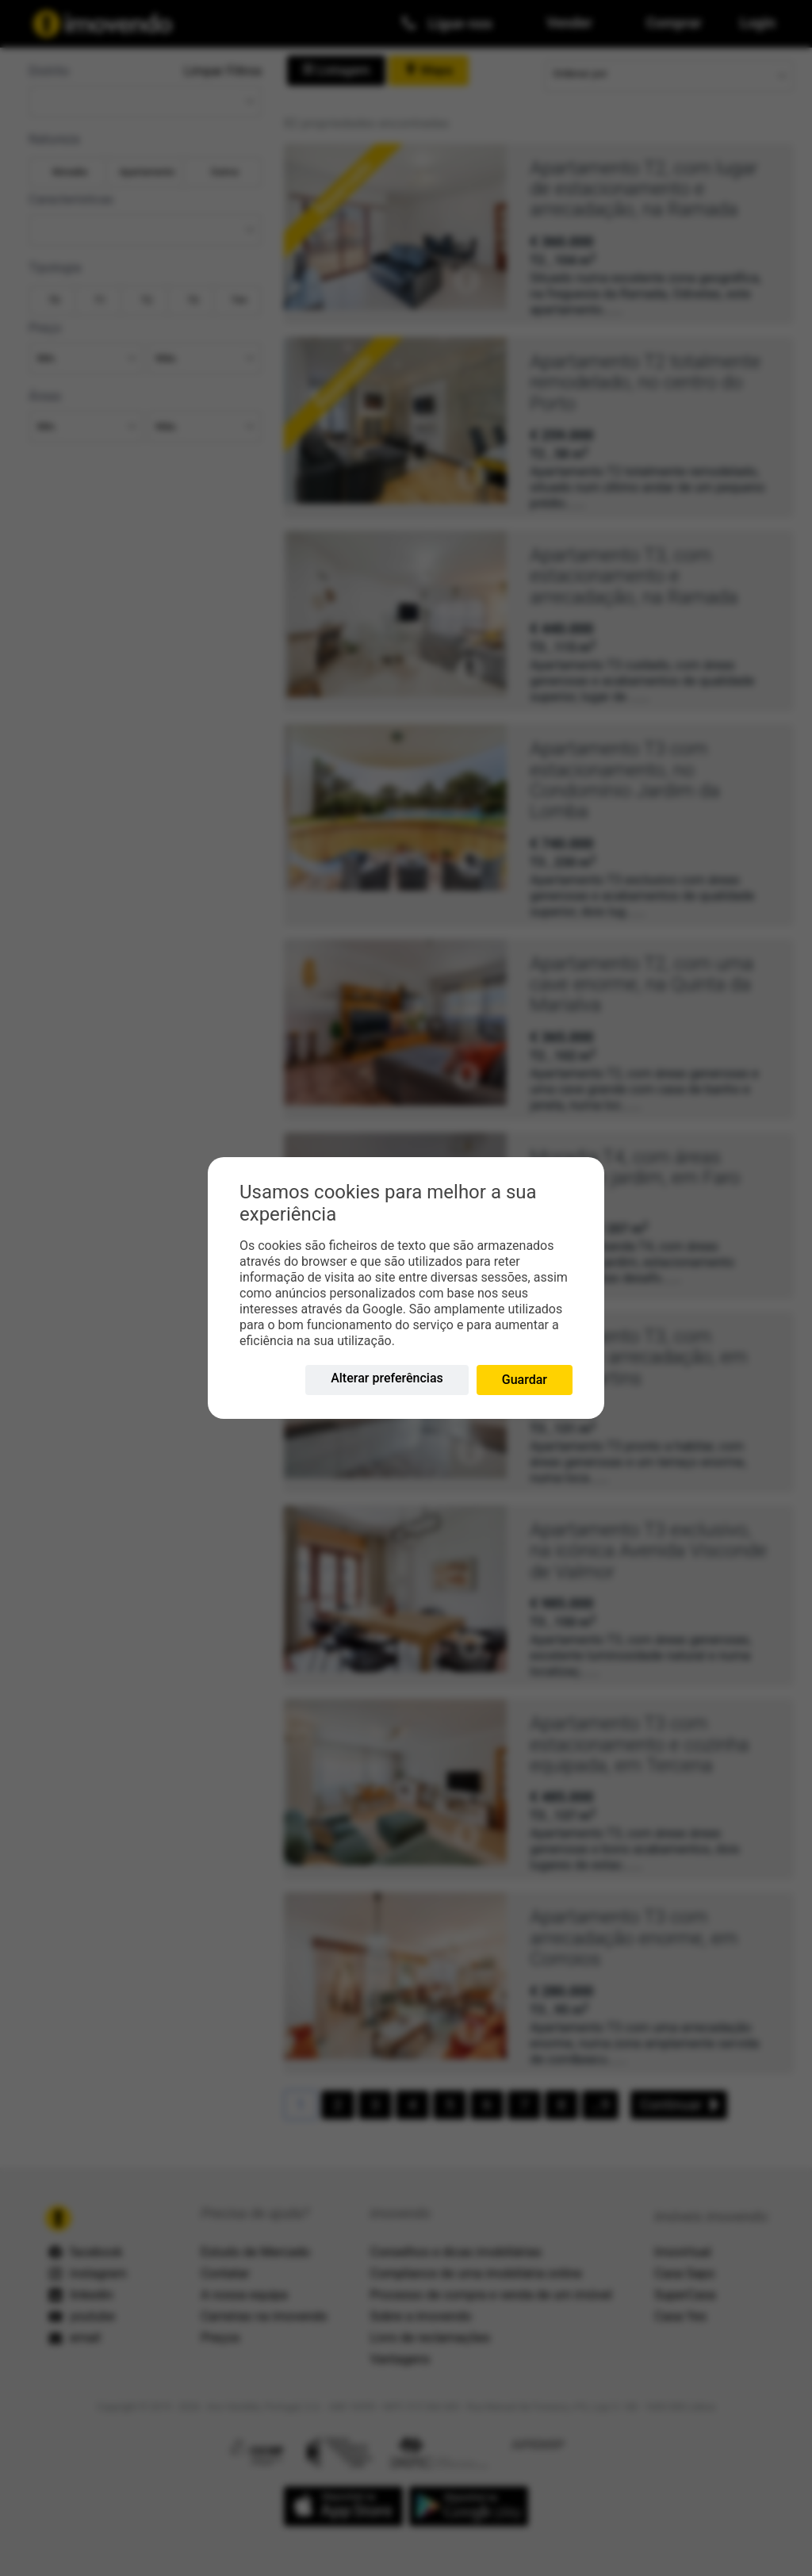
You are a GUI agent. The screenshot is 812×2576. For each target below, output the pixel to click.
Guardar (524, 1379)
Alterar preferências (387, 1378)
